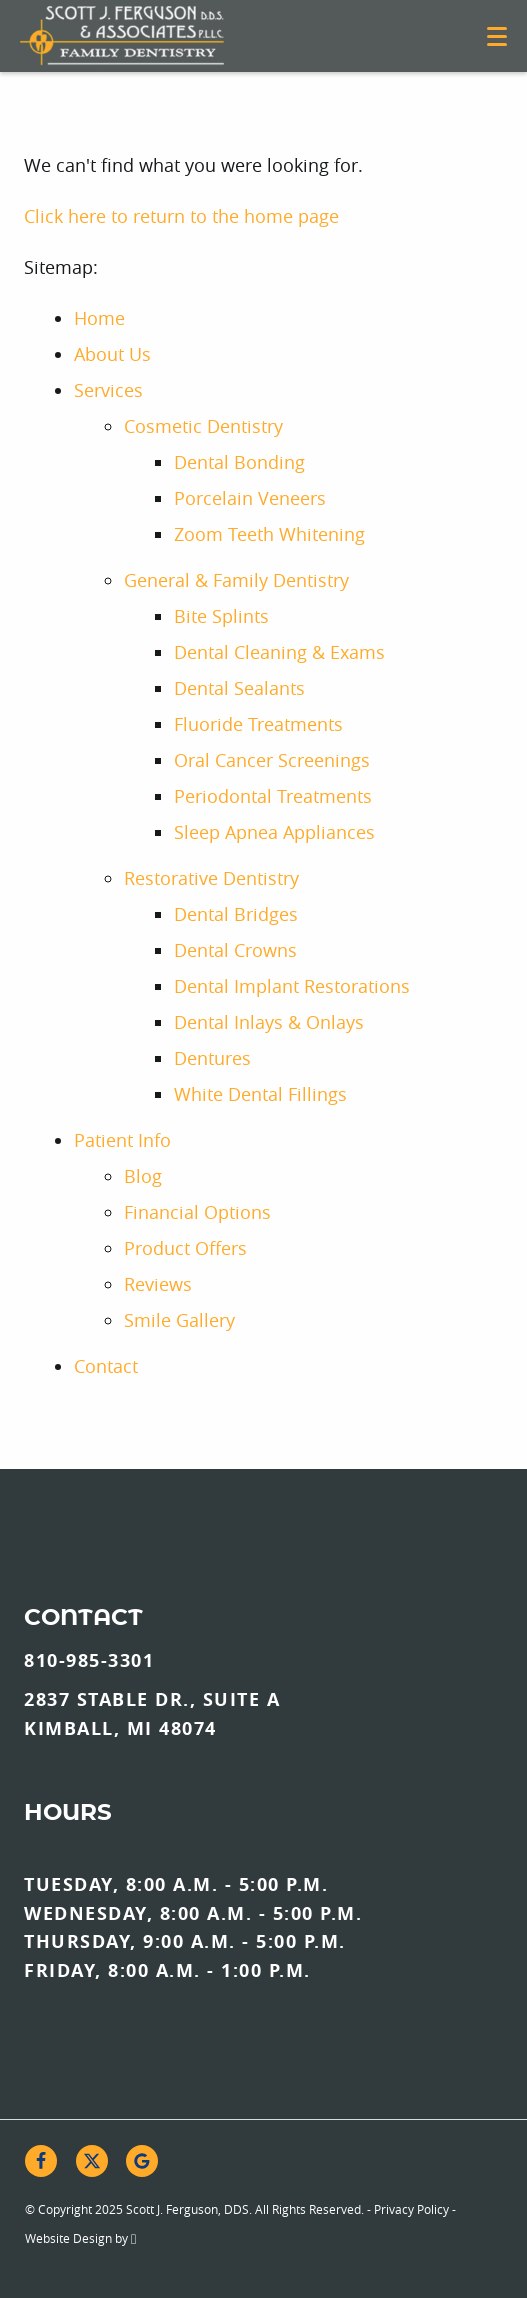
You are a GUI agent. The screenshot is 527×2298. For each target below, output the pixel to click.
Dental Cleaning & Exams (279, 652)
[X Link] (92, 2161)
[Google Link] (142, 2161)
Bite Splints (221, 616)
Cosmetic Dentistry (203, 426)
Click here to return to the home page (181, 216)
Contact (106, 1366)
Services (108, 390)
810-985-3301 (89, 1660)
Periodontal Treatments (273, 796)
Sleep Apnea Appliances (274, 832)
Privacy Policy (411, 2209)
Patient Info (122, 1140)
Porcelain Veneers (250, 498)
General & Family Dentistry (236, 580)
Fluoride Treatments (258, 724)
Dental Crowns (235, 950)
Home (99, 318)
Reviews (158, 1284)
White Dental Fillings (260, 1094)
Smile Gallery (179, 1320)
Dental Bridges (236, 914)
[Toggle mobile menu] (497, 36)
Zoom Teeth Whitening (269, 534)
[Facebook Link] (41, 2161)
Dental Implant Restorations (292, 986)
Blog (143, 1176)
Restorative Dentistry (211, 878)
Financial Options (197, 1212)
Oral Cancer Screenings (272, 760)
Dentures (212, 1058)
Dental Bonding (239, 462)
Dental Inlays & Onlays (269, 1022)
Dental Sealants (239, 688)
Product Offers (185, 1248)
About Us (112, 354)
